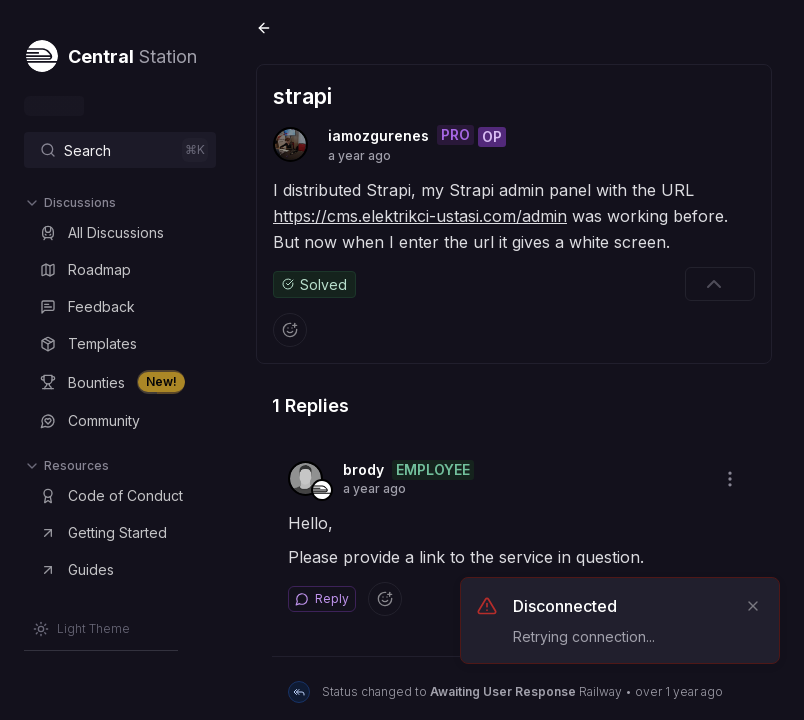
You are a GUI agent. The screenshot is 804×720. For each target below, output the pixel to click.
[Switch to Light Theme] (81, 629)
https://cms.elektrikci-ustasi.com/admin (420, 216)
